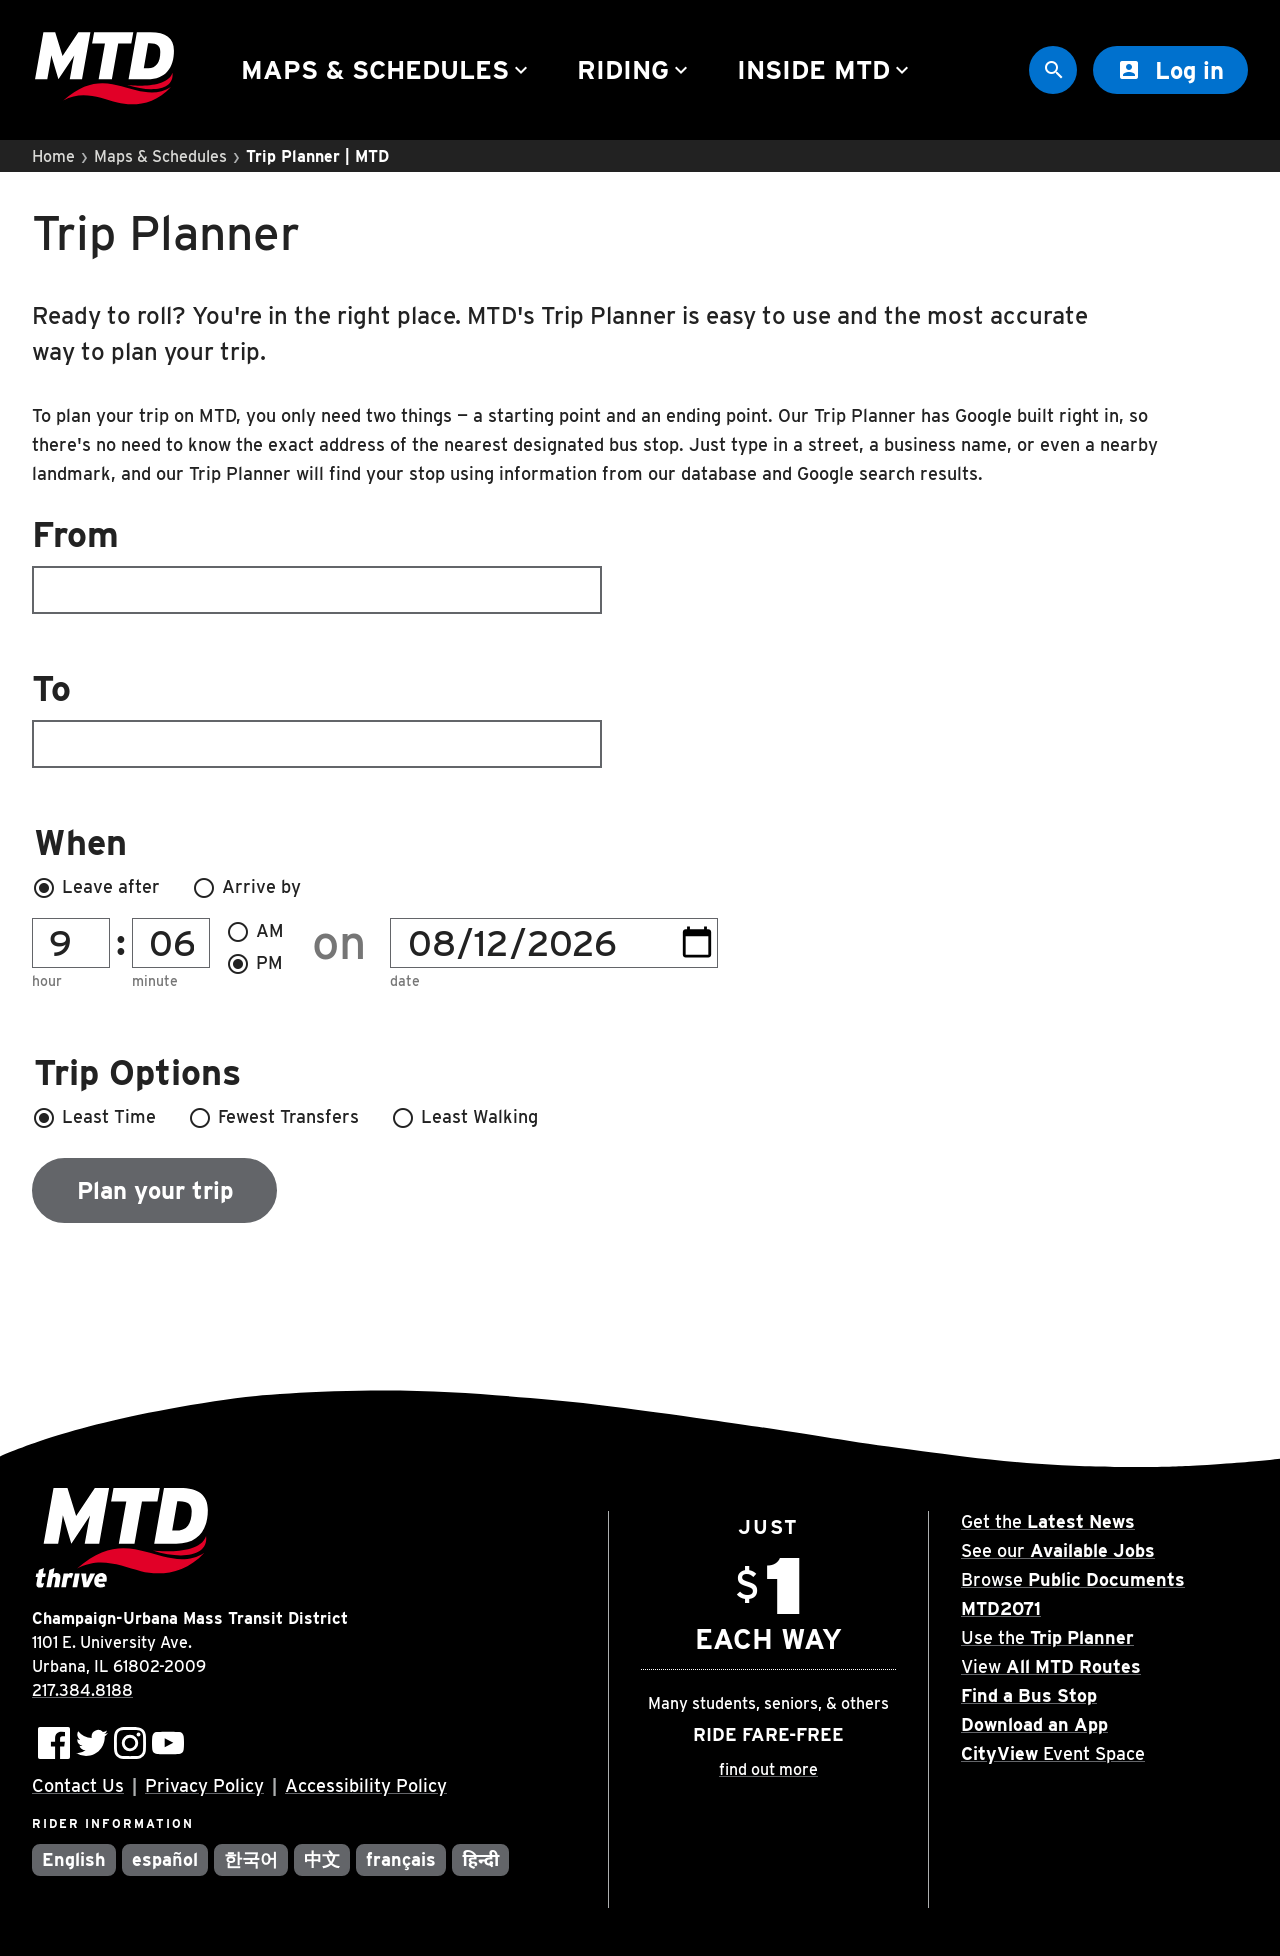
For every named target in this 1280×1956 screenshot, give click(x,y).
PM (254, 964)
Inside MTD (825, 69)
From (317, 563)
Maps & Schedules (387, 69)
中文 (322, 1859)
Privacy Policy (204, 1785)
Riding (635, 69)
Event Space (1053, 1753)
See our (1058, 1550)
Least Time (94, 1118)
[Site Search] (1053, 70)
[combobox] (640, 565)
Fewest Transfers (273, 1118)
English (74, 1859)
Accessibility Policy (366, 1785)
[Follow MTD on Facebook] (54, 1743)
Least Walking (464, 1118)
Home (53, 156)
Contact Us (78, 1785)
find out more (768, 1769)
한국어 (251, 1859)
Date (405, 981)
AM (255, 932)
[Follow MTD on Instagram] (130, 1743)
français (401, 1859)
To (317, 717)
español (165, 1859)
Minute (155, 981)
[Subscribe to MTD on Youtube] (168, 1743)
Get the (1048, 1521)
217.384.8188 (82, 1690)
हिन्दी (480, 1859)
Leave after (96, 888)
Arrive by (246, 888)
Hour (47, 981)
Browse (1073, 1579)
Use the (1047, 1637)
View (1051, 1666)
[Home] (104, 70)
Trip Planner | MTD (317, 156)
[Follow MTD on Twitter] (92, 1743)
